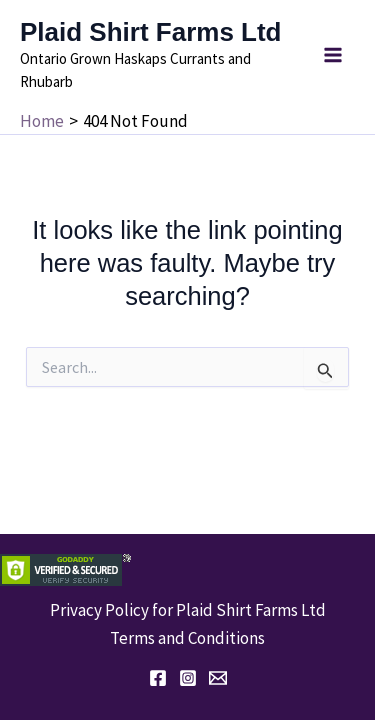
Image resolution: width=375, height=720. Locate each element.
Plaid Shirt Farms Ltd (151, 32)
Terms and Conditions (187, 638)
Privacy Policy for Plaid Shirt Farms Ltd (188, 610)
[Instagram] (188, 678)
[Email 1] (218, 678)
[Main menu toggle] (333, 55)
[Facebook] (158, 678)
